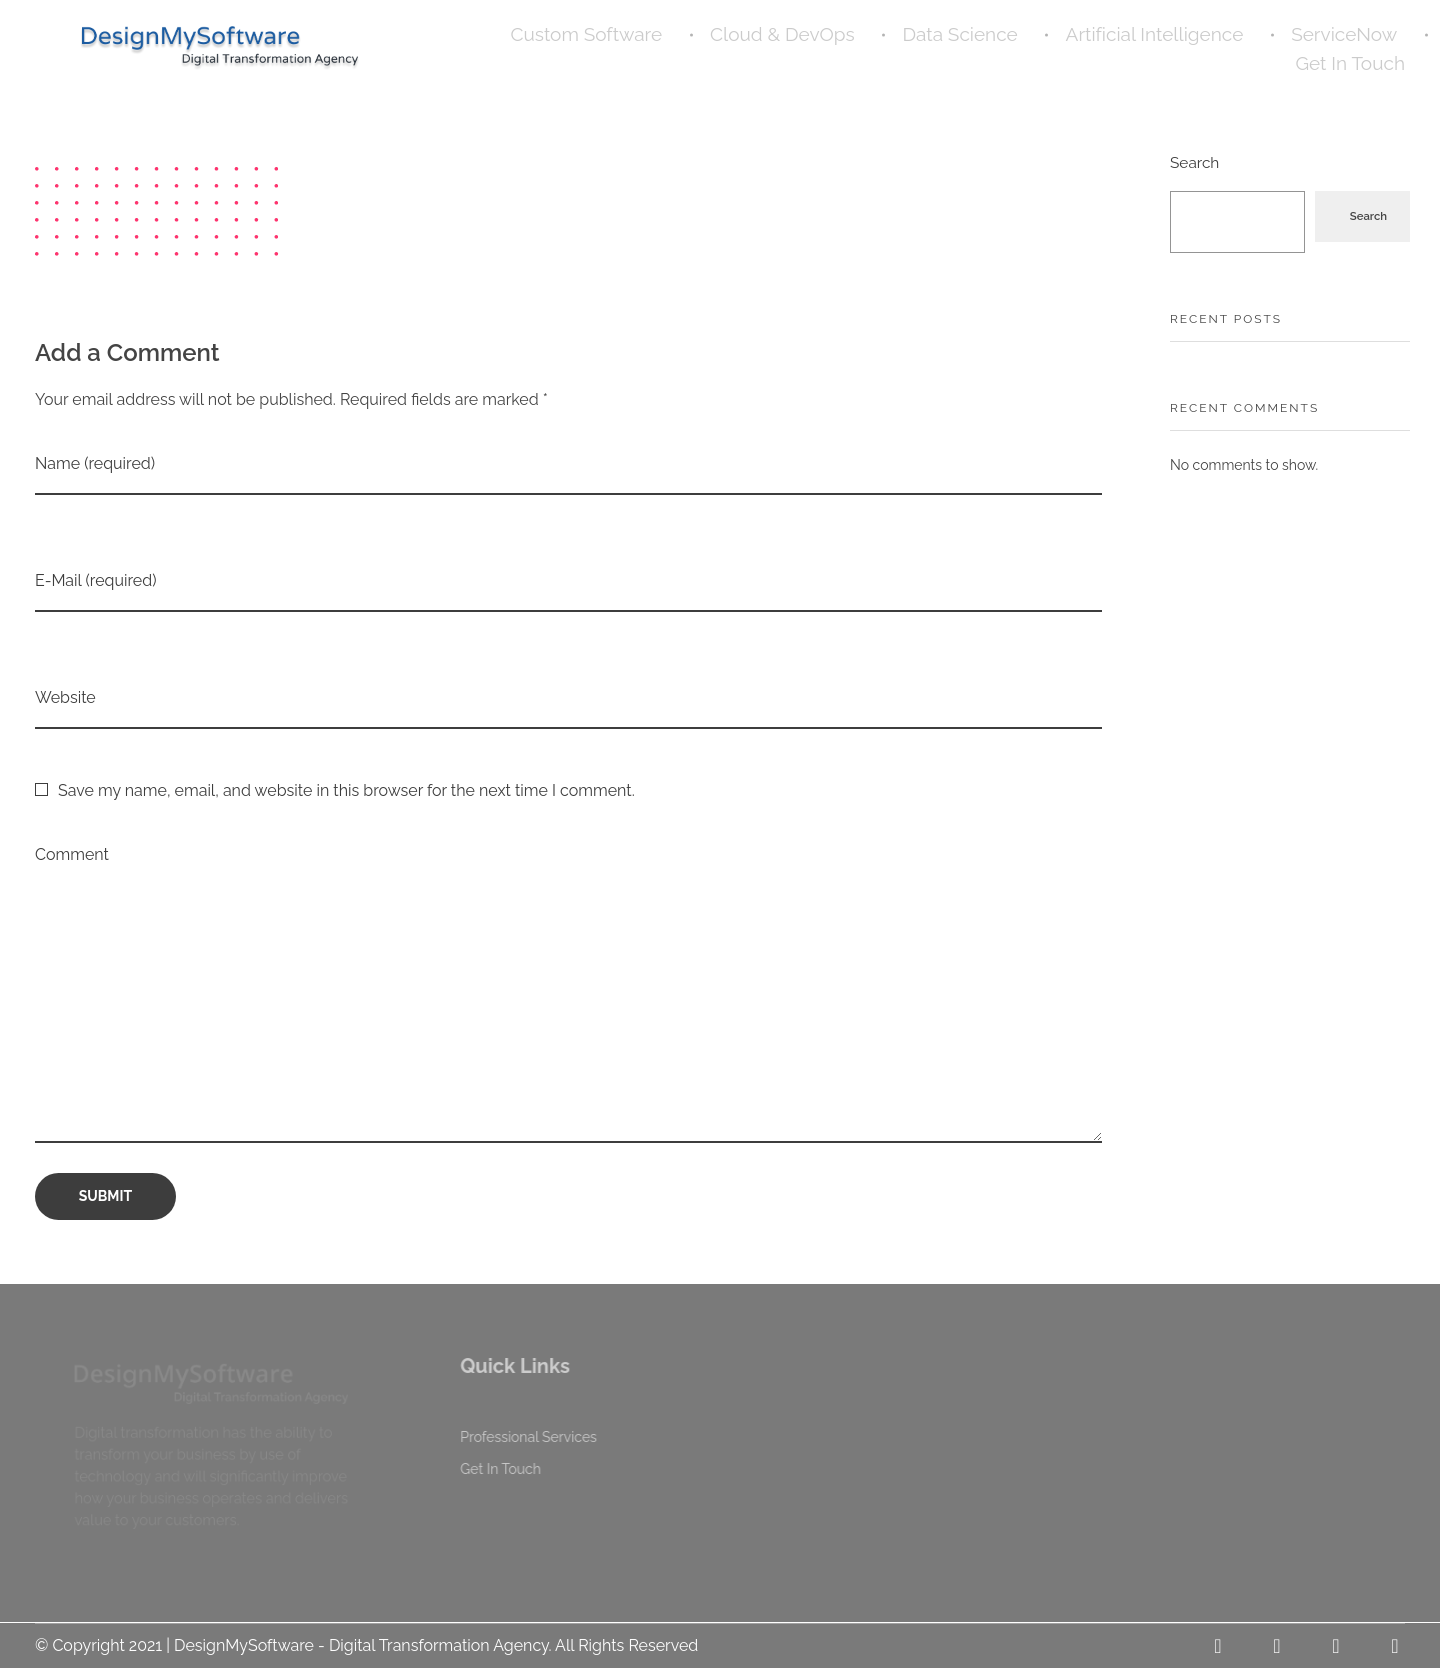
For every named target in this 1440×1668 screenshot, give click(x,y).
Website (65, 697)
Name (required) (95, 463)
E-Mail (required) (95, 580)
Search (1194, 163)
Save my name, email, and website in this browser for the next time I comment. (346, 790)
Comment (72, 854)
